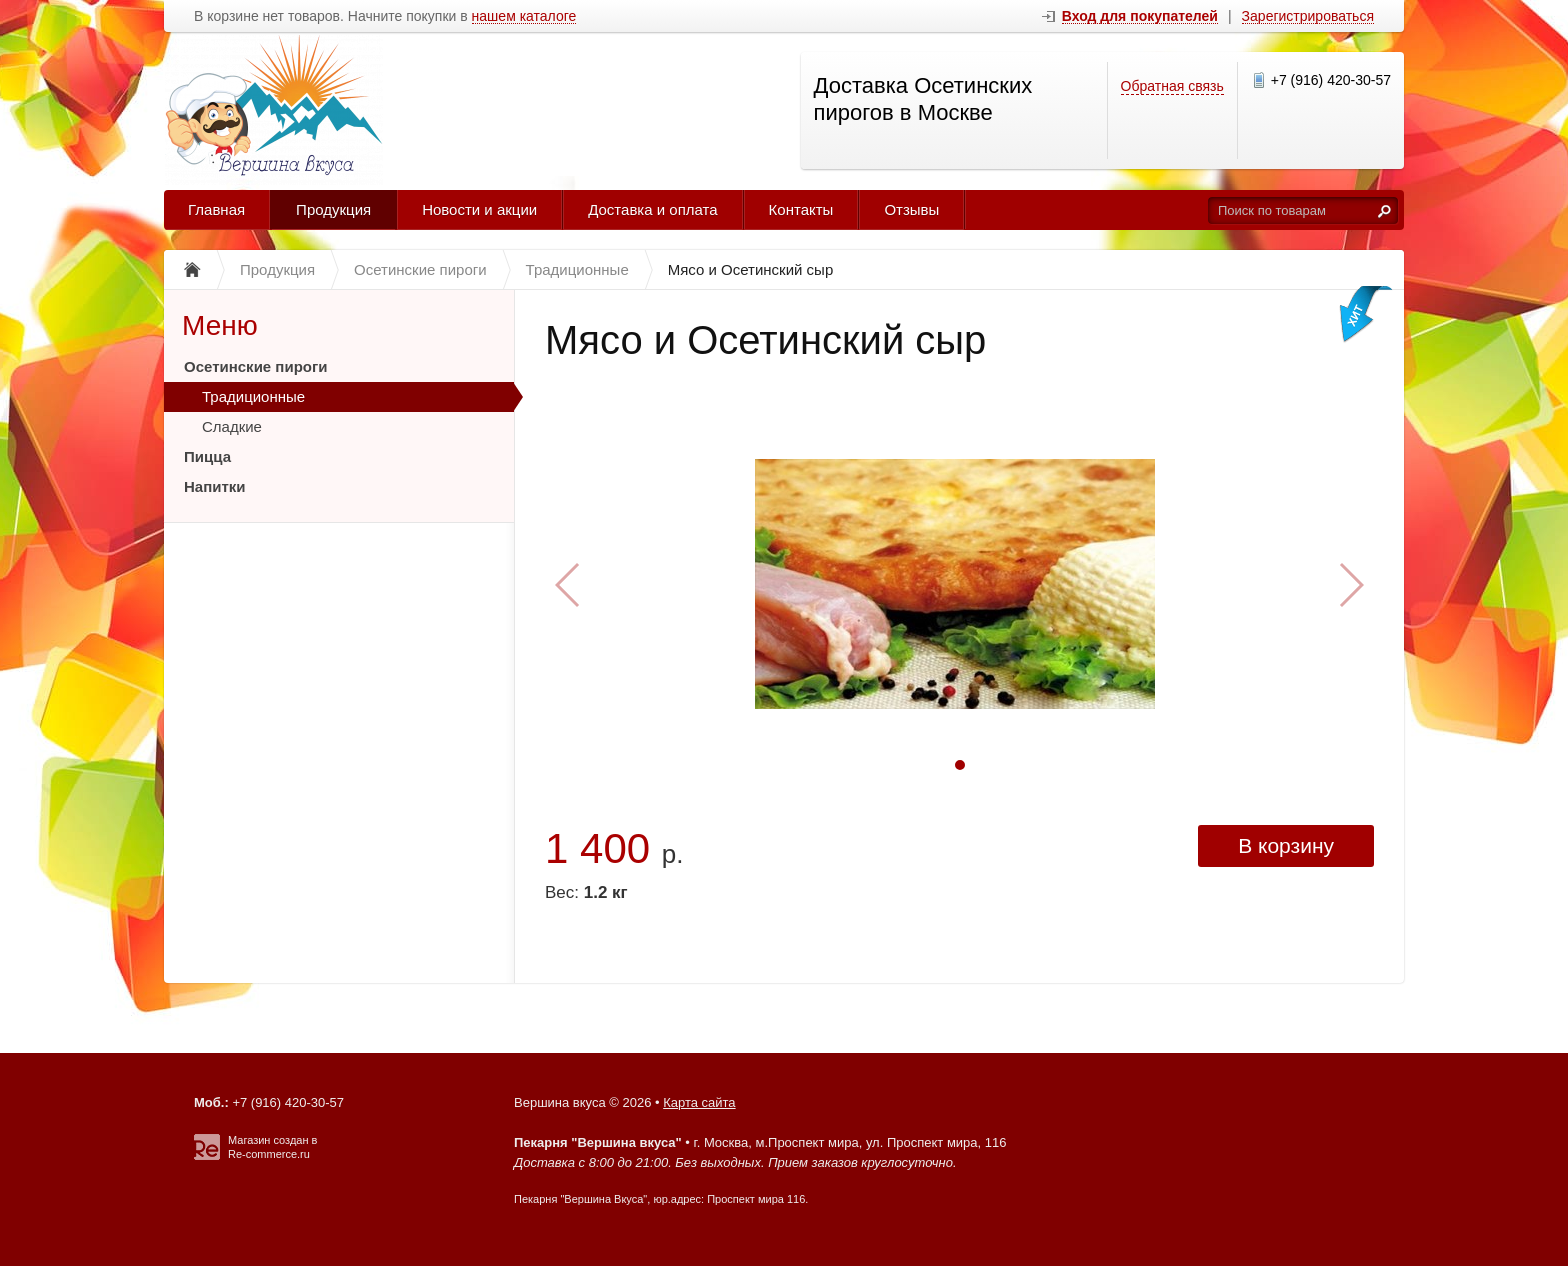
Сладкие (232, 426)
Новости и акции (479, 209)
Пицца (207, 456)
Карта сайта (699, 1102)
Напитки (215, 486)
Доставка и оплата (652, 209)
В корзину (1286, 845)
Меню (220, 325)
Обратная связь (1172, 86)
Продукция (333, 209)
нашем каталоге (524, 16)
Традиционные (253, 396)
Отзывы (911, 209)
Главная (216, 209)
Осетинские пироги (255, 366)
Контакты (801, 209)
